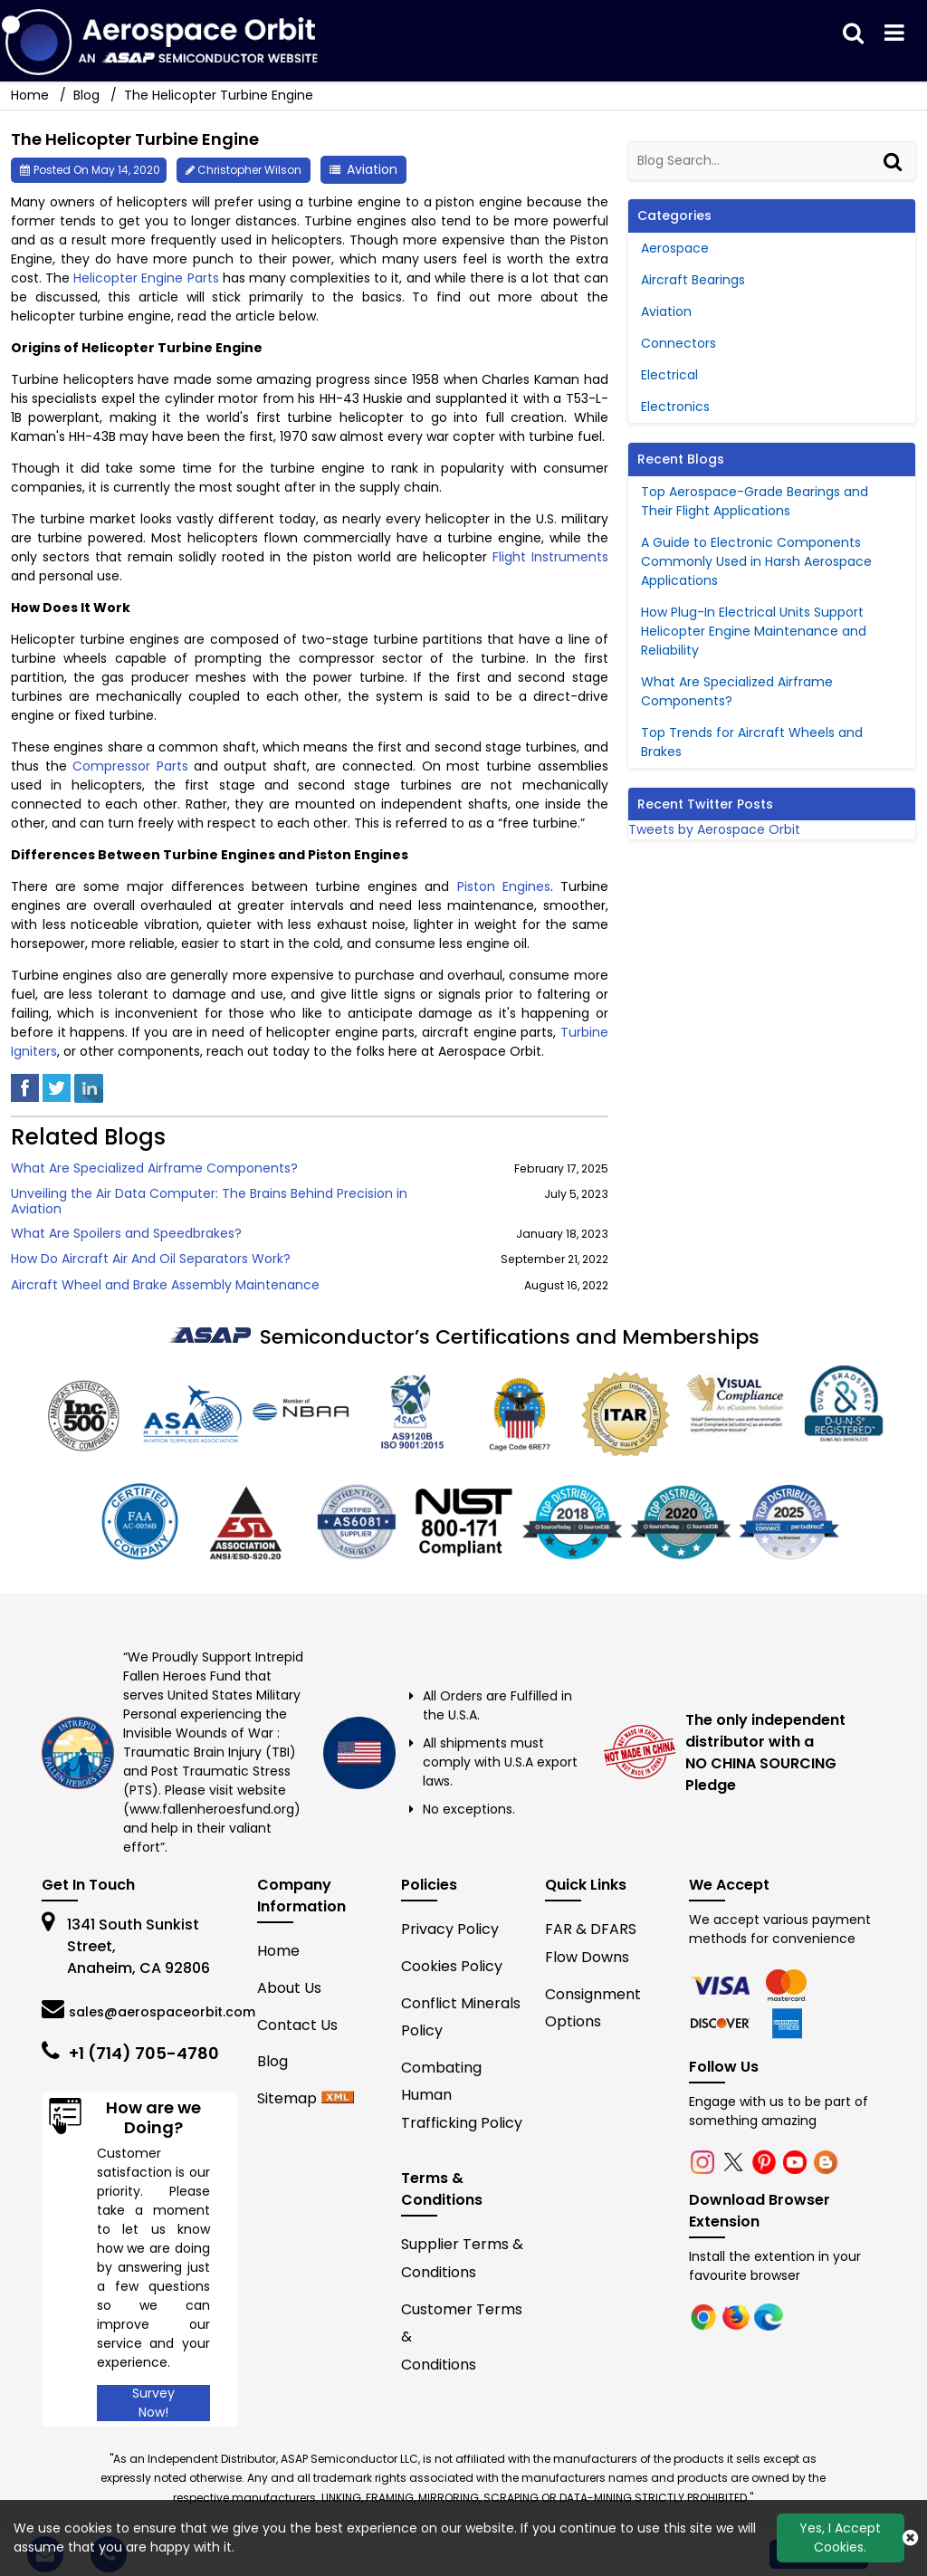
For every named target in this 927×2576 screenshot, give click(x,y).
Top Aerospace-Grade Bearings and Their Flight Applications (754, 501)
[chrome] (722, 1985)
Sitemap (287, 2098)
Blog (86, 95)
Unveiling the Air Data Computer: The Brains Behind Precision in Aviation (209, 1201)
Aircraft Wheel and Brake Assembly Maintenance (165, 1285)
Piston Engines (503, 886)
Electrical (669, 375)
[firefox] (787, 1985)
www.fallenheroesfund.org (211, 1809)
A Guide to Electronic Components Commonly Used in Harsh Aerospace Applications (756, 561)
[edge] (722, 2023)
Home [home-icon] (32, 95)
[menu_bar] (894, 33)
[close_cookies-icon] (910, 2538)
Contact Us (297, 2025)
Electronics (675, 406)
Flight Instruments (550, 557)
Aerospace (675, 248)
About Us (289, 1987)
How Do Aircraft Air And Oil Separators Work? (151, 1259)
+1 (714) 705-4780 (144, 2053)
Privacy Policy (450, 1929)
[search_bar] (853, 33)
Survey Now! (153, 2403)
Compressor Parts (130, 766)
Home (278, 1950)
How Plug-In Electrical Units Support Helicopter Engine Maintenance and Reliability (753, 631)
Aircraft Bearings (693, 280)
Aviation (372, 169)
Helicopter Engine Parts (145, 278)
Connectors (678, 343)
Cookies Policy (451, 1966)
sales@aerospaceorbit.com (162, 2012)
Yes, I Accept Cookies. (840, 2537)
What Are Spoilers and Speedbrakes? (126, 1233)
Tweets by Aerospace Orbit (714, 829)
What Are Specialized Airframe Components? (154, 1168)
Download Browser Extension (759, 2210)
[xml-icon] (337, 2098)
